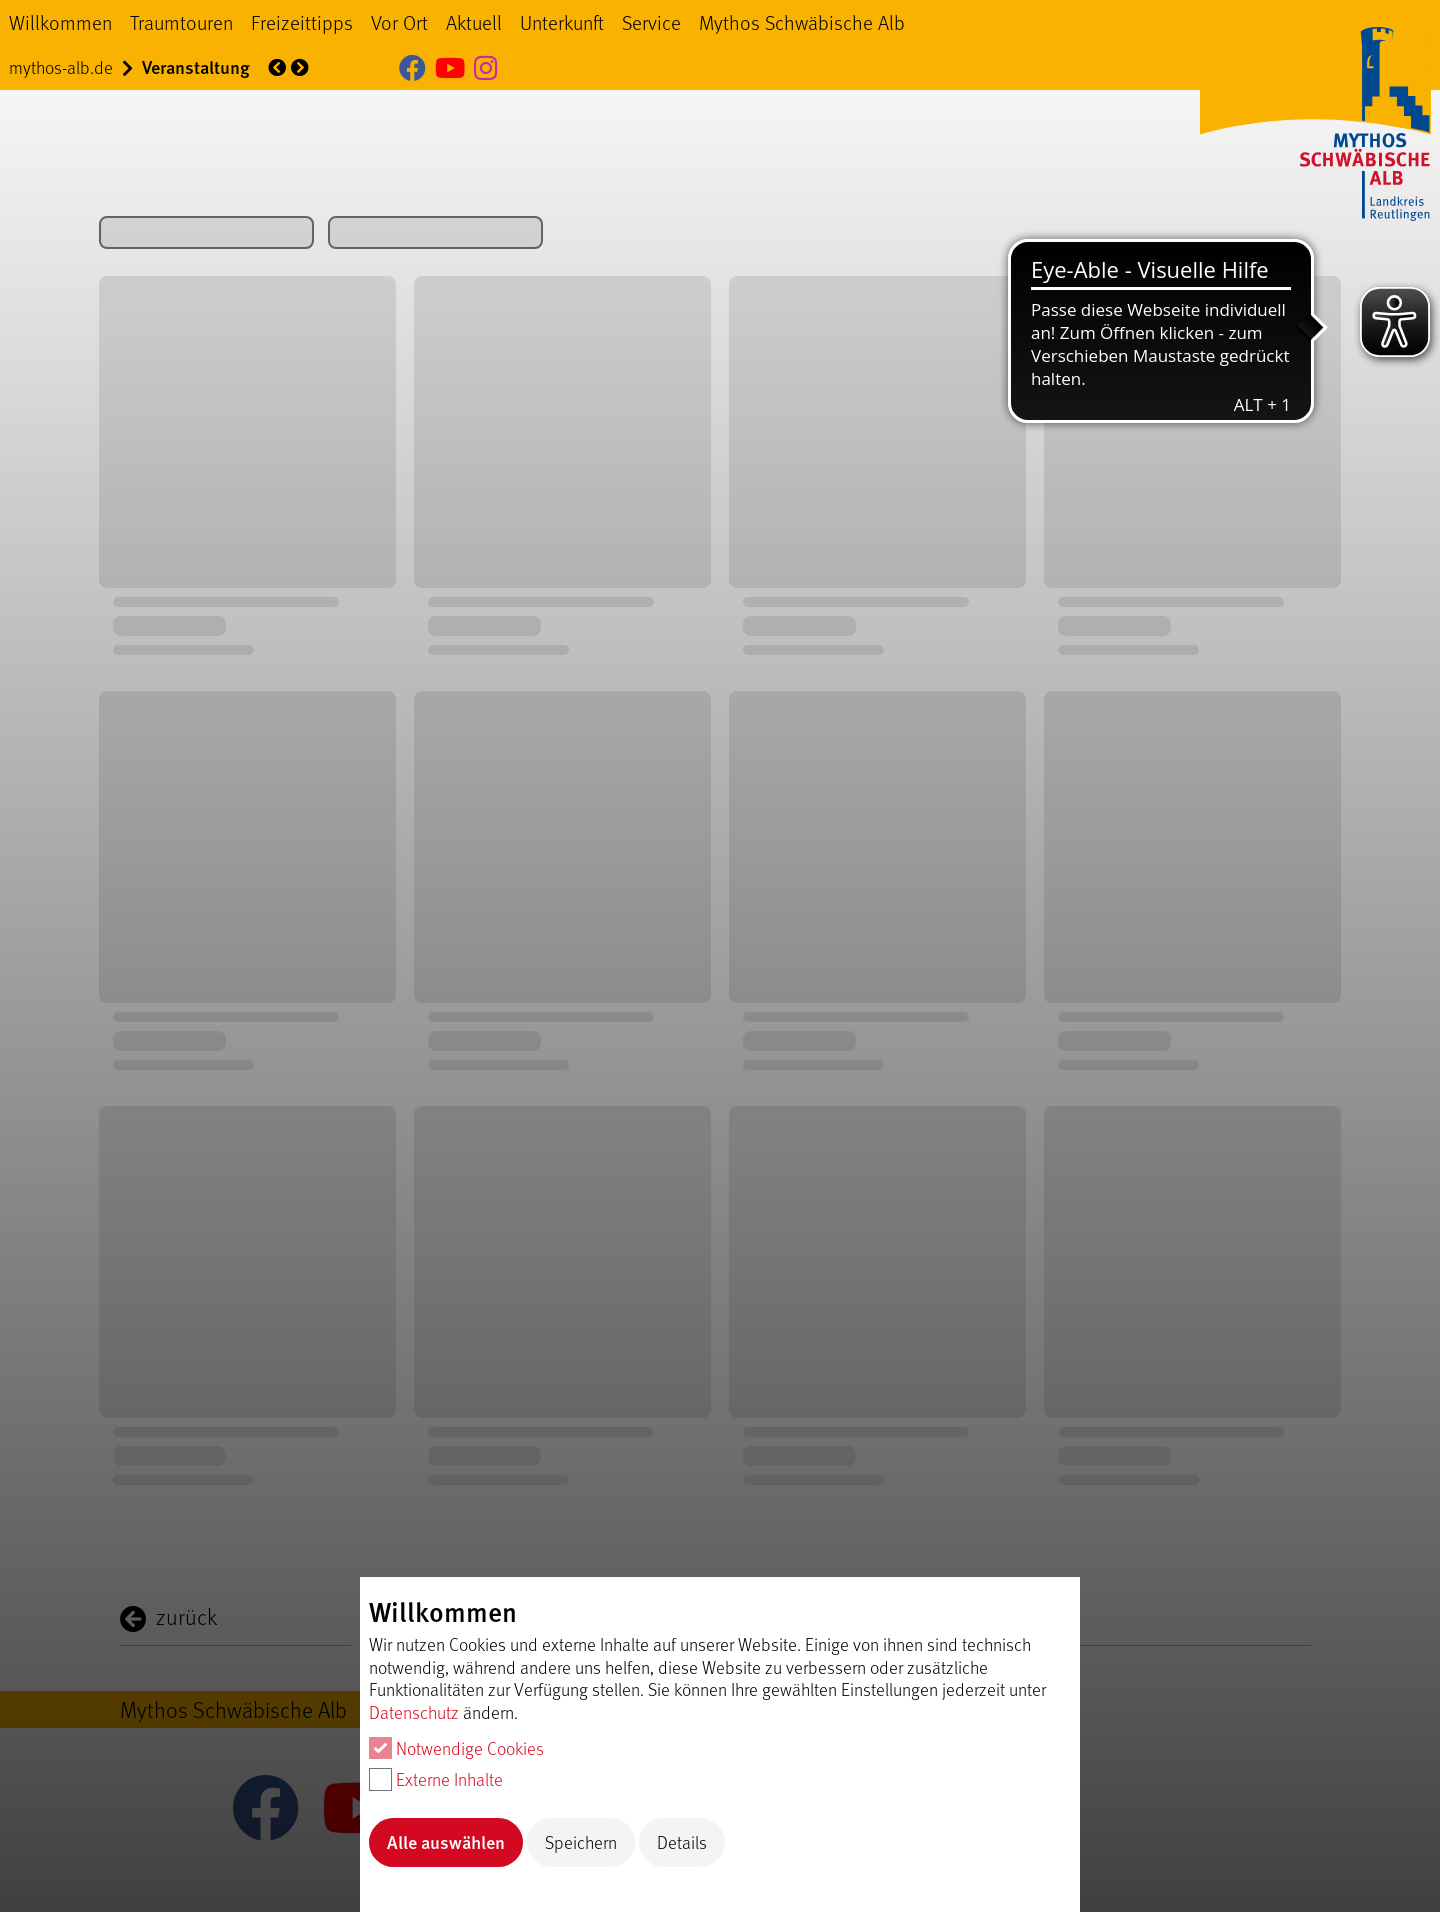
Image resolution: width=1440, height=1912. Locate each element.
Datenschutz (414, 1712)
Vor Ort (399, 22)
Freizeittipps (302, 22)
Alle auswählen (446, 1841)
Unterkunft (562, 22)
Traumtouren (181, 22)
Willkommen (60, 22)
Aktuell (474, 22)
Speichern (581, 1842)
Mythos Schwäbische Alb (802, 22)
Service (651, 22)
